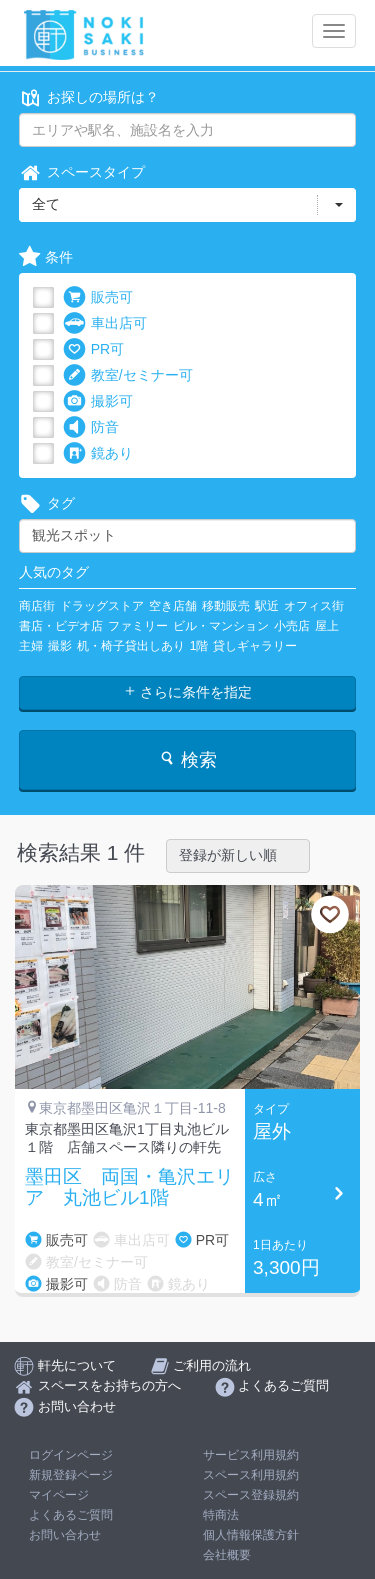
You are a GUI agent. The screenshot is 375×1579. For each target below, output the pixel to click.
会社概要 (227, 1555)
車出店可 (105, 323)
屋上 (327, 626)
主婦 (31, 646)
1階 (199, 646)
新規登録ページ (71, 1475)
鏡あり (98, 453)
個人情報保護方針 (251, 1535)
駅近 (267, 606)
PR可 (93, 349)
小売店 (292, 626)
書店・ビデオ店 (61, 626)
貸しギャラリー (255, 646)
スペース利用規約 (251, 1475)
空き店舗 (173, 606)
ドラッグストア (102, 606)
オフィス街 (314, 606)
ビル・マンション (221, 626)
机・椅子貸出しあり (131, 646)
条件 (46, 257)
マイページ (59, 1495)
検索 (187, 759)
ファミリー (138, 626)
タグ (47, 503)
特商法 (221, 1515)
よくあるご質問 (71, 1515)
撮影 (60, 646)
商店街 (37, 606)
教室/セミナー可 (128, 375)
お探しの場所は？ (89, 97)
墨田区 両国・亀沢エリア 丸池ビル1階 (129, 1187)
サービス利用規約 (251, 1455)
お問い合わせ (65, 1535)
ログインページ (71, 1455)
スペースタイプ (82, 172)
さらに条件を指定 (188, 692)
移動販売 (226, 606)
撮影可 (98, 401)
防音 (91, 427)
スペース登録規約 (251, 1495)
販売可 (98, 297)
